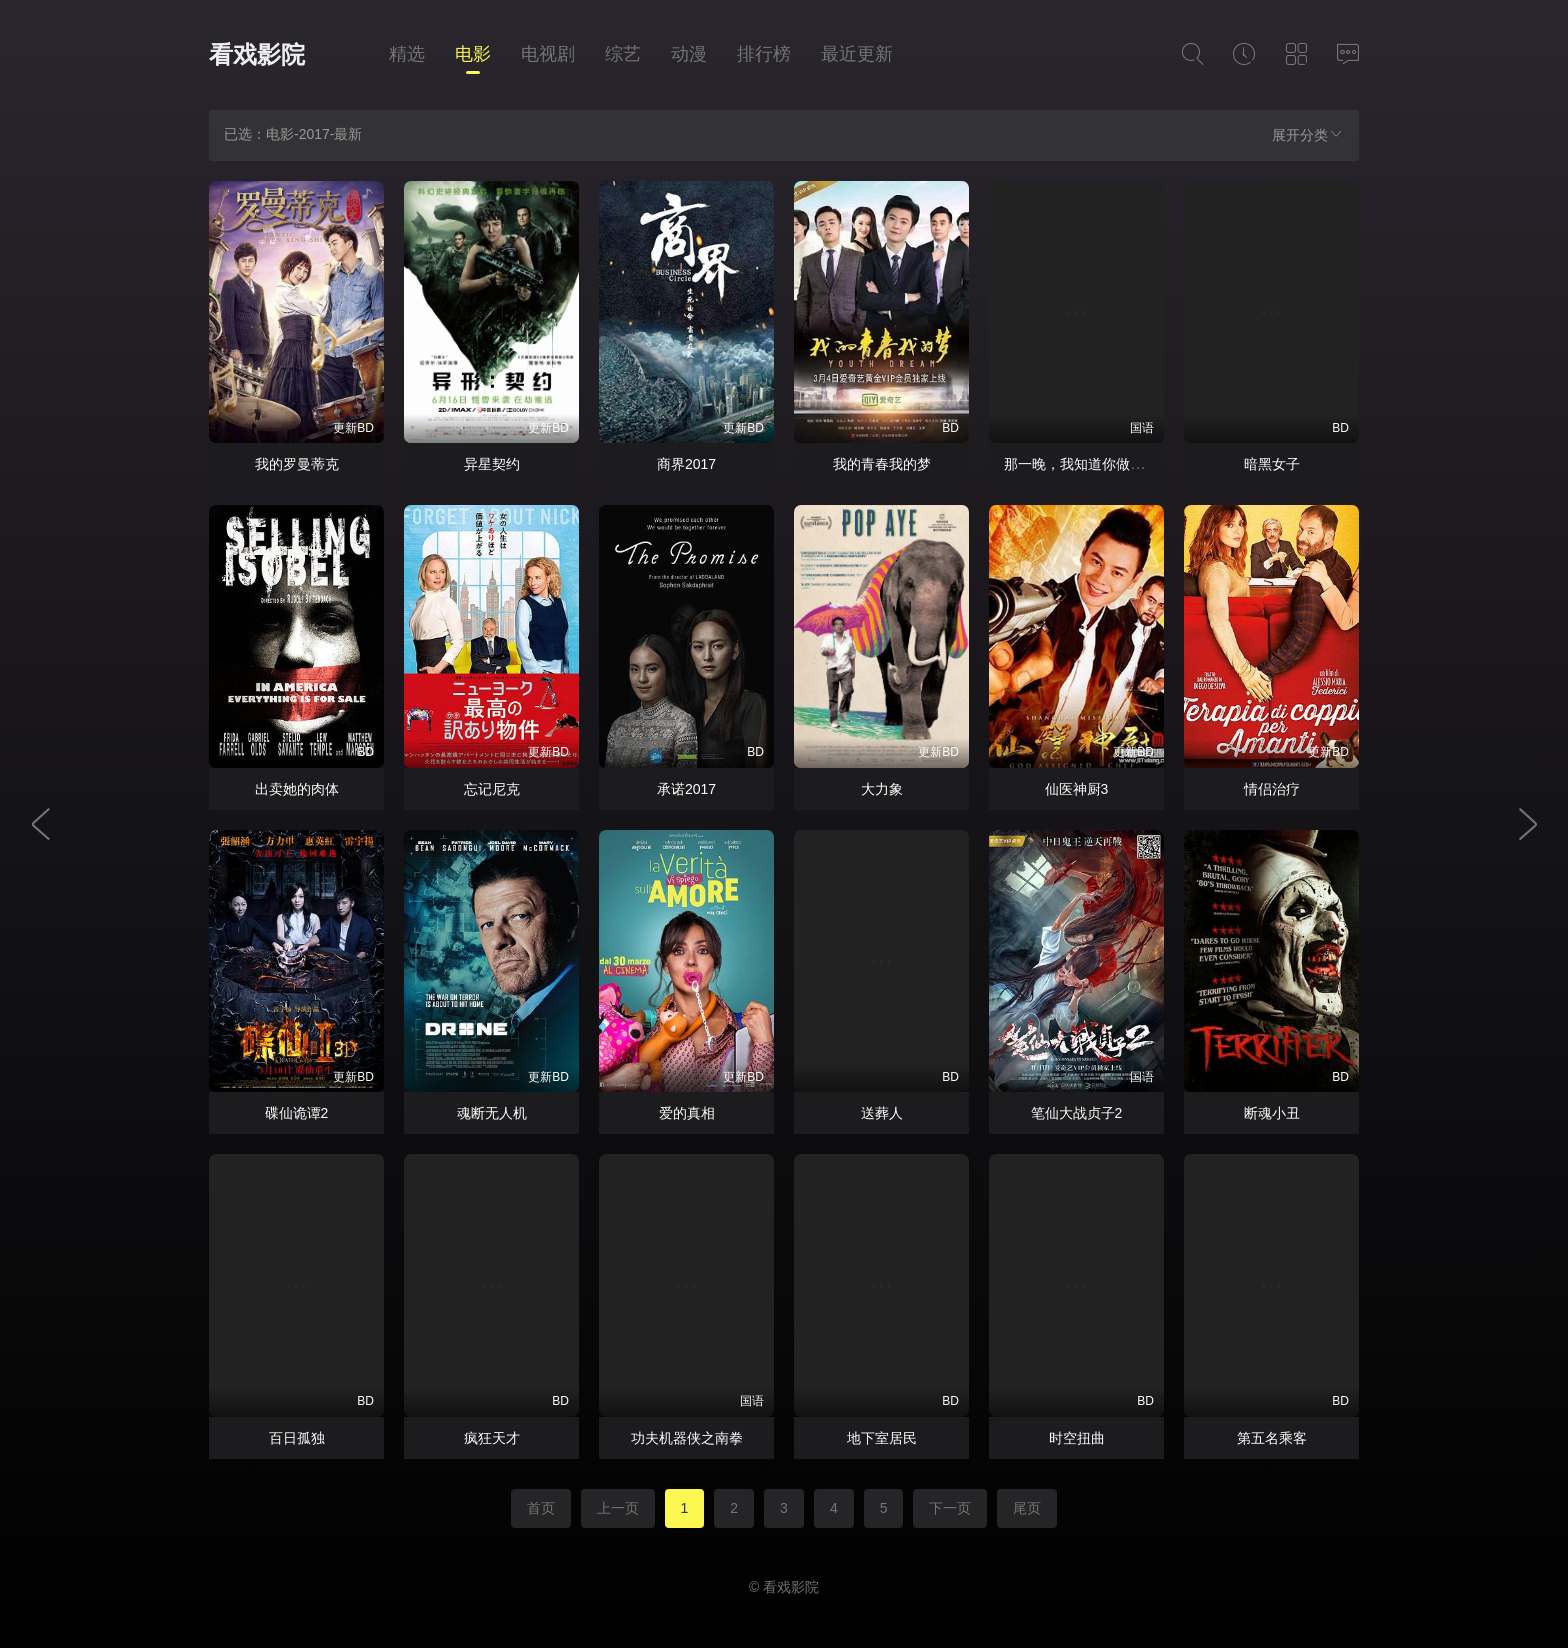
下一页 (950, 1508)
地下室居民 (882, 1438)
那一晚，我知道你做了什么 (1088, 464)
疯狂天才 (492, 1438)
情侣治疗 (1272, 789)
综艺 (623, 54)
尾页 (1027, 1508)
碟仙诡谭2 (297, 1113)
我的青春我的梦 (882, 464)
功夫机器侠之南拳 (687, 1438)
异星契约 (492, 464)
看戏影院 (257, 54)
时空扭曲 (1077, 1438)
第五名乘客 (1272, 1438)
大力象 (882, 789)
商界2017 (686, 464)
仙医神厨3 (1077, 789)
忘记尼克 (492, 789)
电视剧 (548, 54)
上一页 (618, 1508)
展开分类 (1308, 134)
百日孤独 (297, 1438)
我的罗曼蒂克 (297, 464)
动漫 (689, 54)
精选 (407, 54)
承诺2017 (686, 789)
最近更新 (857, 54)
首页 (541, 1508)
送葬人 (882, 1113)
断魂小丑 (1272, 1113)
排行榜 (764, 54)
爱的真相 (687, 1113)
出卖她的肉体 (297, 789)
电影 (473, 54)
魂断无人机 (492, 1113)
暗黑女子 (1272, 464)
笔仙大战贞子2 (1077, 1113)
